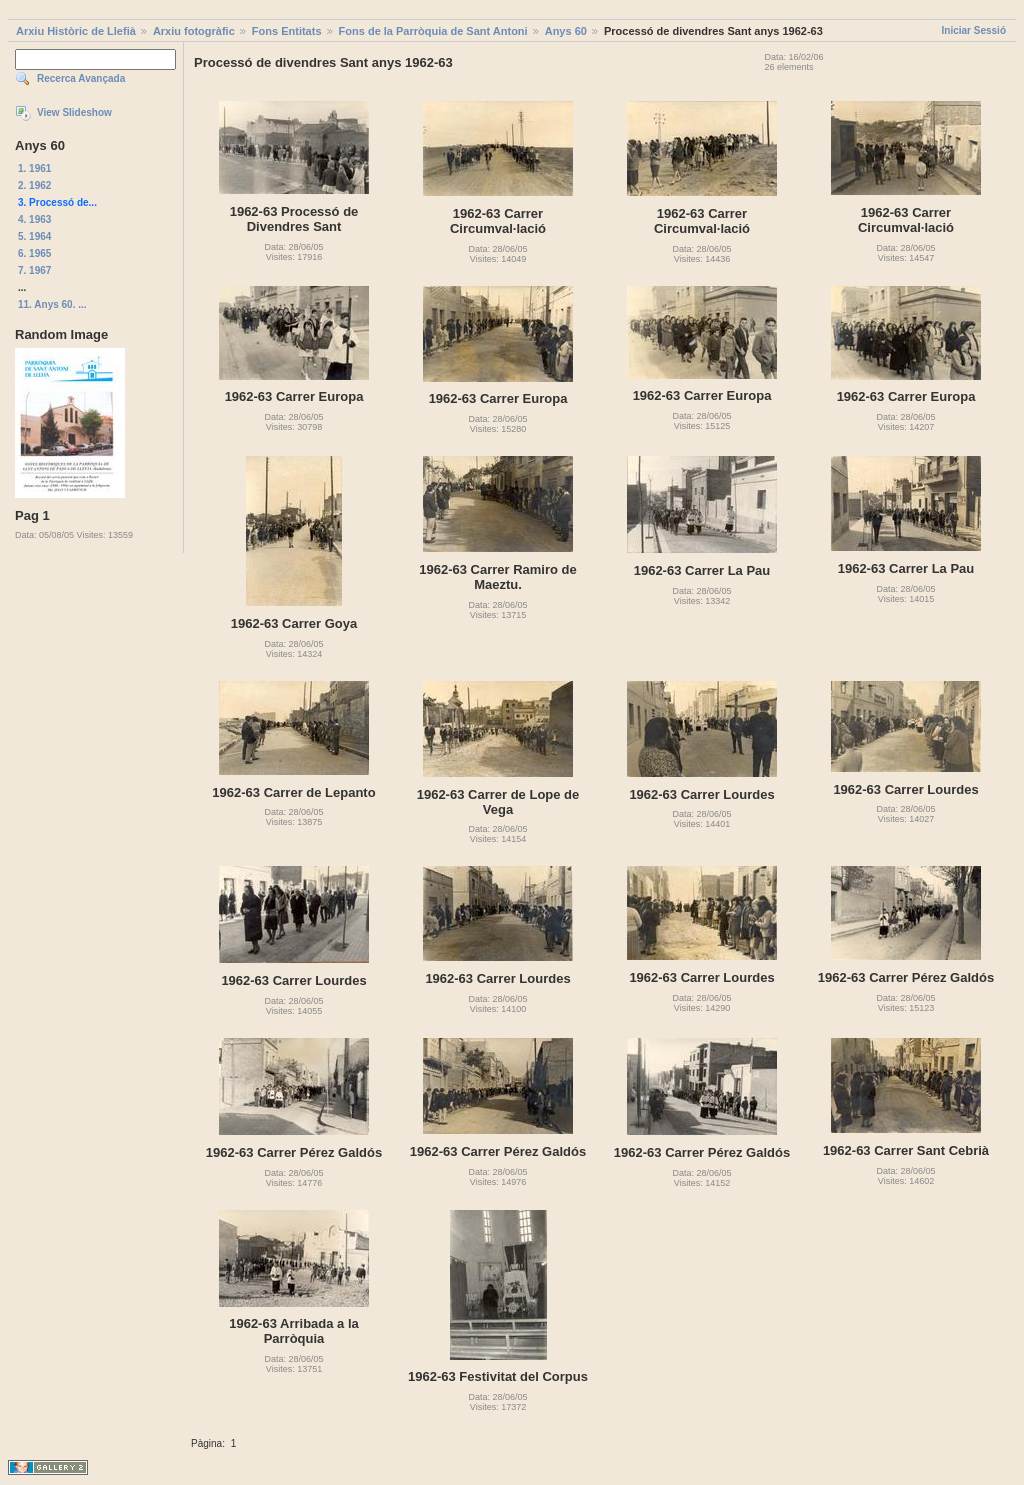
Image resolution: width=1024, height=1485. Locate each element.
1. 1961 (34, 168)
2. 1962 (34, 185)
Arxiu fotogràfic (194, 31)
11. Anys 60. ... (52, 304)
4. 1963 (34, 219)
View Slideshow (74, 112)
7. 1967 (34, 270)
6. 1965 (34, 253)
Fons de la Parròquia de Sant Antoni (433, 31)
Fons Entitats (287, 31)
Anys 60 (566, 31)
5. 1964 (34, 236)
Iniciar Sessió (974, 30)
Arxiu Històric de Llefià (76, 31)
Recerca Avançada (81, 78)
